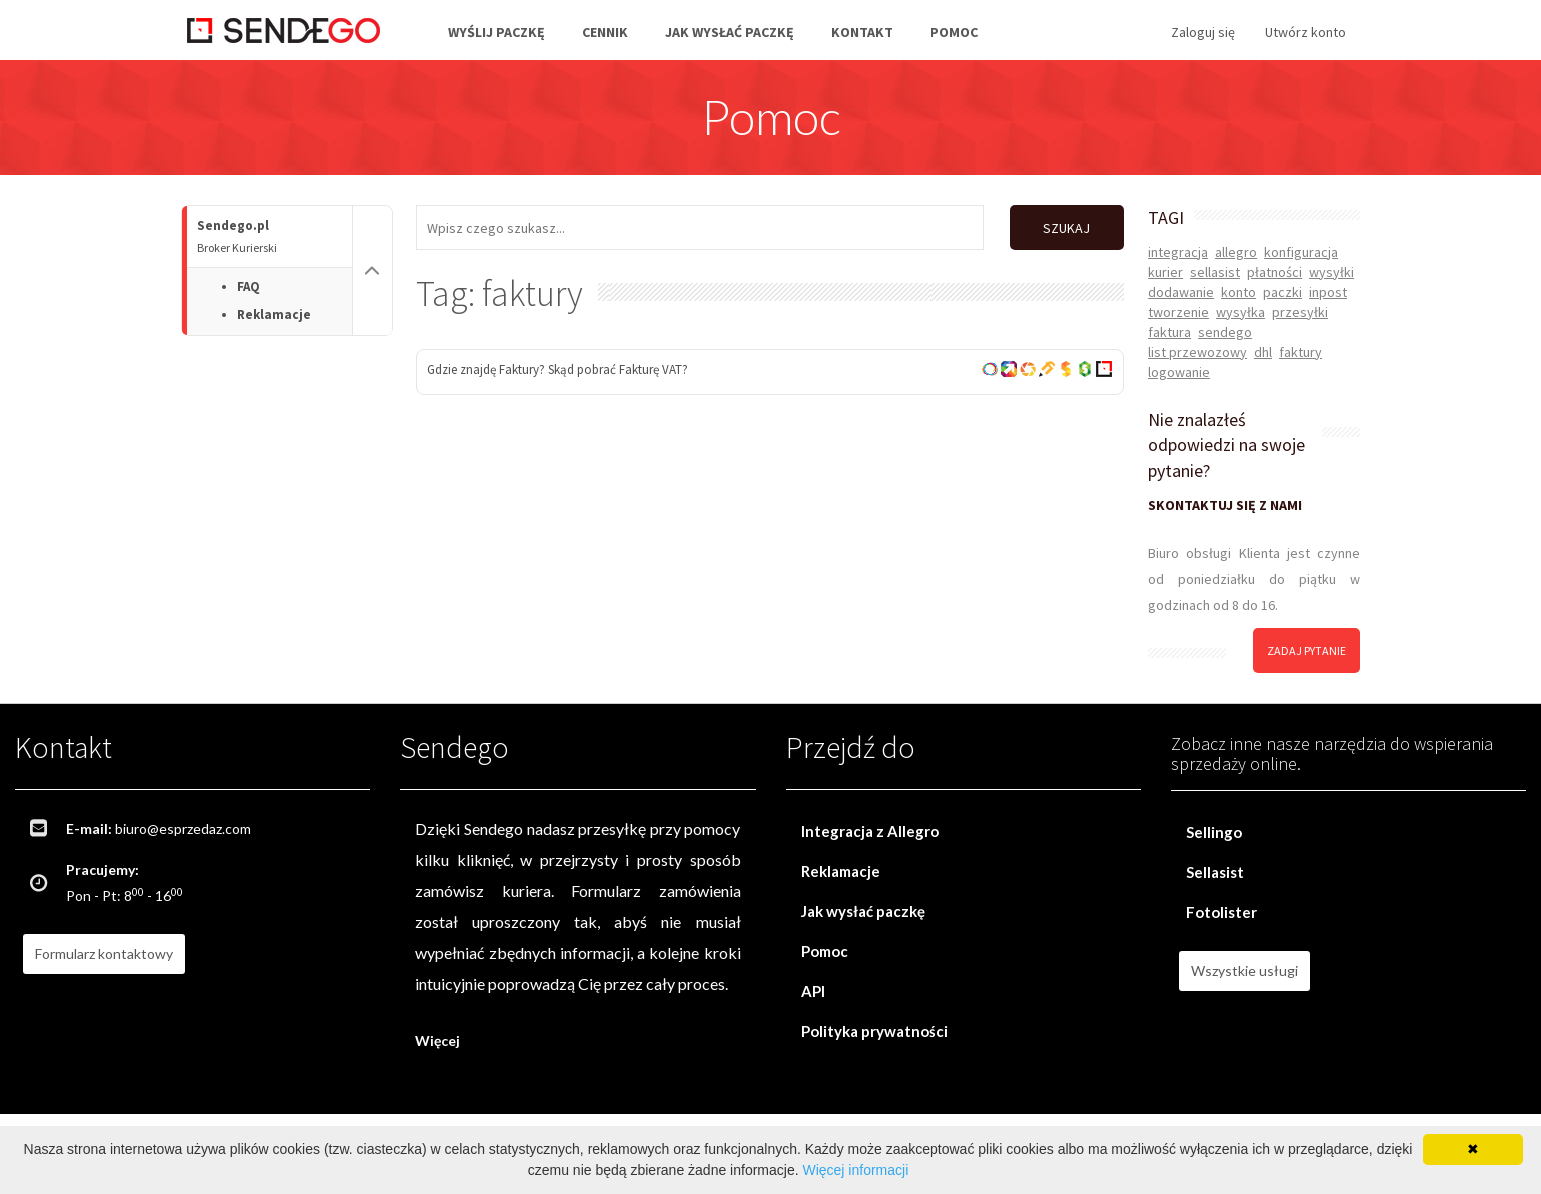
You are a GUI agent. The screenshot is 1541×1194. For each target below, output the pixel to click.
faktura (1169, 332)
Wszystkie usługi (1244, 970)
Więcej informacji (855, 1170)
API (813, 991)
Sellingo (1214, 832)
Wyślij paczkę (496, 32)
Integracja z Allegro (870, 831)
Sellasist (1215, 872)
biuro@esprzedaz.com (183, 828)
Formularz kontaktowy (104, 953)
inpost (1328, 292)
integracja (1178, 252)
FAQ (248, 286)
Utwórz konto (1305, 32)
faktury (1300, 352)
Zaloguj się (1203, 32)
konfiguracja (1301, 252)
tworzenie (1178, 312)
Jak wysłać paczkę (729, 32)
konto (1238, 292)
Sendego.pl (274, 236)
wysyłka (1240, 312)
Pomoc (954, 32)
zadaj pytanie (1306, 650)
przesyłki (1300, 312)
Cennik (605, 32)
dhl (1263, 352)
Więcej (437, 1040)
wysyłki (1331, 272)
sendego (1225, 332)
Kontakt (862, 32)
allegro (1236, 252)
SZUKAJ (1066, 228)
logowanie (1179, 372)
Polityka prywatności (874, 1031)
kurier (1165, 272)
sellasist (1215, 272)
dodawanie (1181, 292)
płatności (1274, 272)
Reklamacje (274, 314)
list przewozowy (1197, 352)
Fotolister (1221, 912)
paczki (1282, 292)
